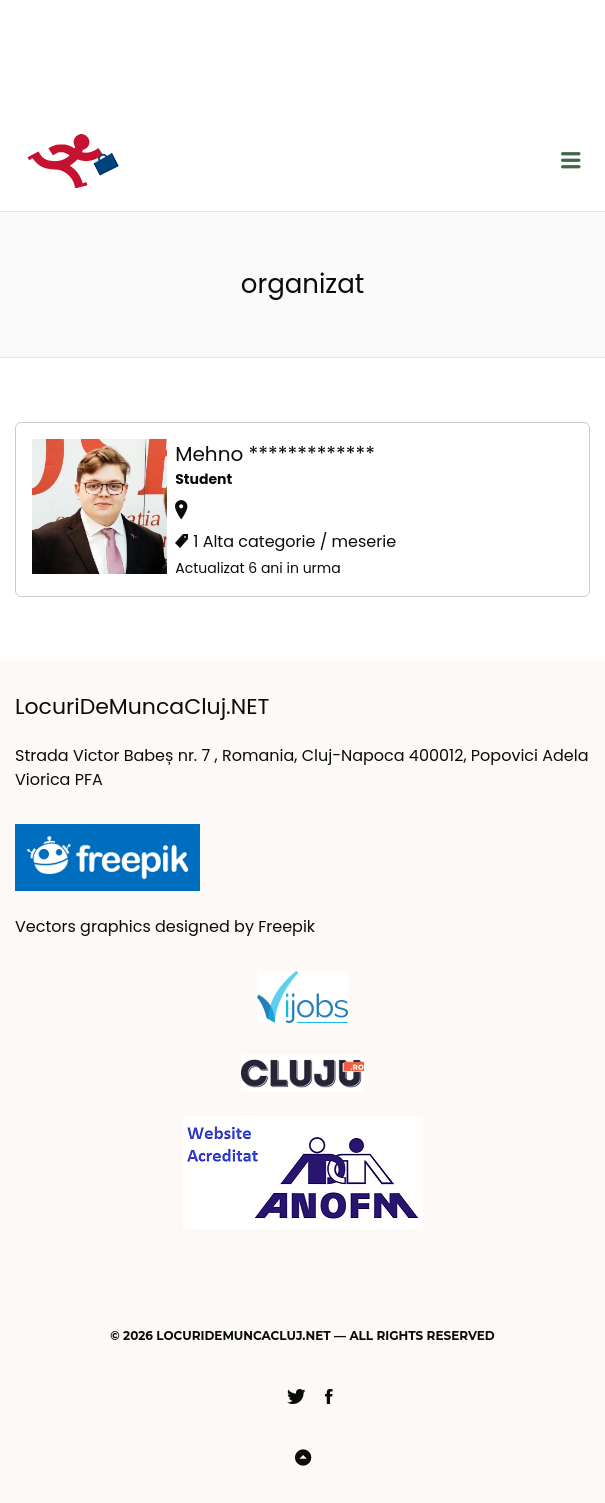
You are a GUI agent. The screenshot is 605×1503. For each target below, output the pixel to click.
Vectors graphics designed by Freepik (165, 926)
